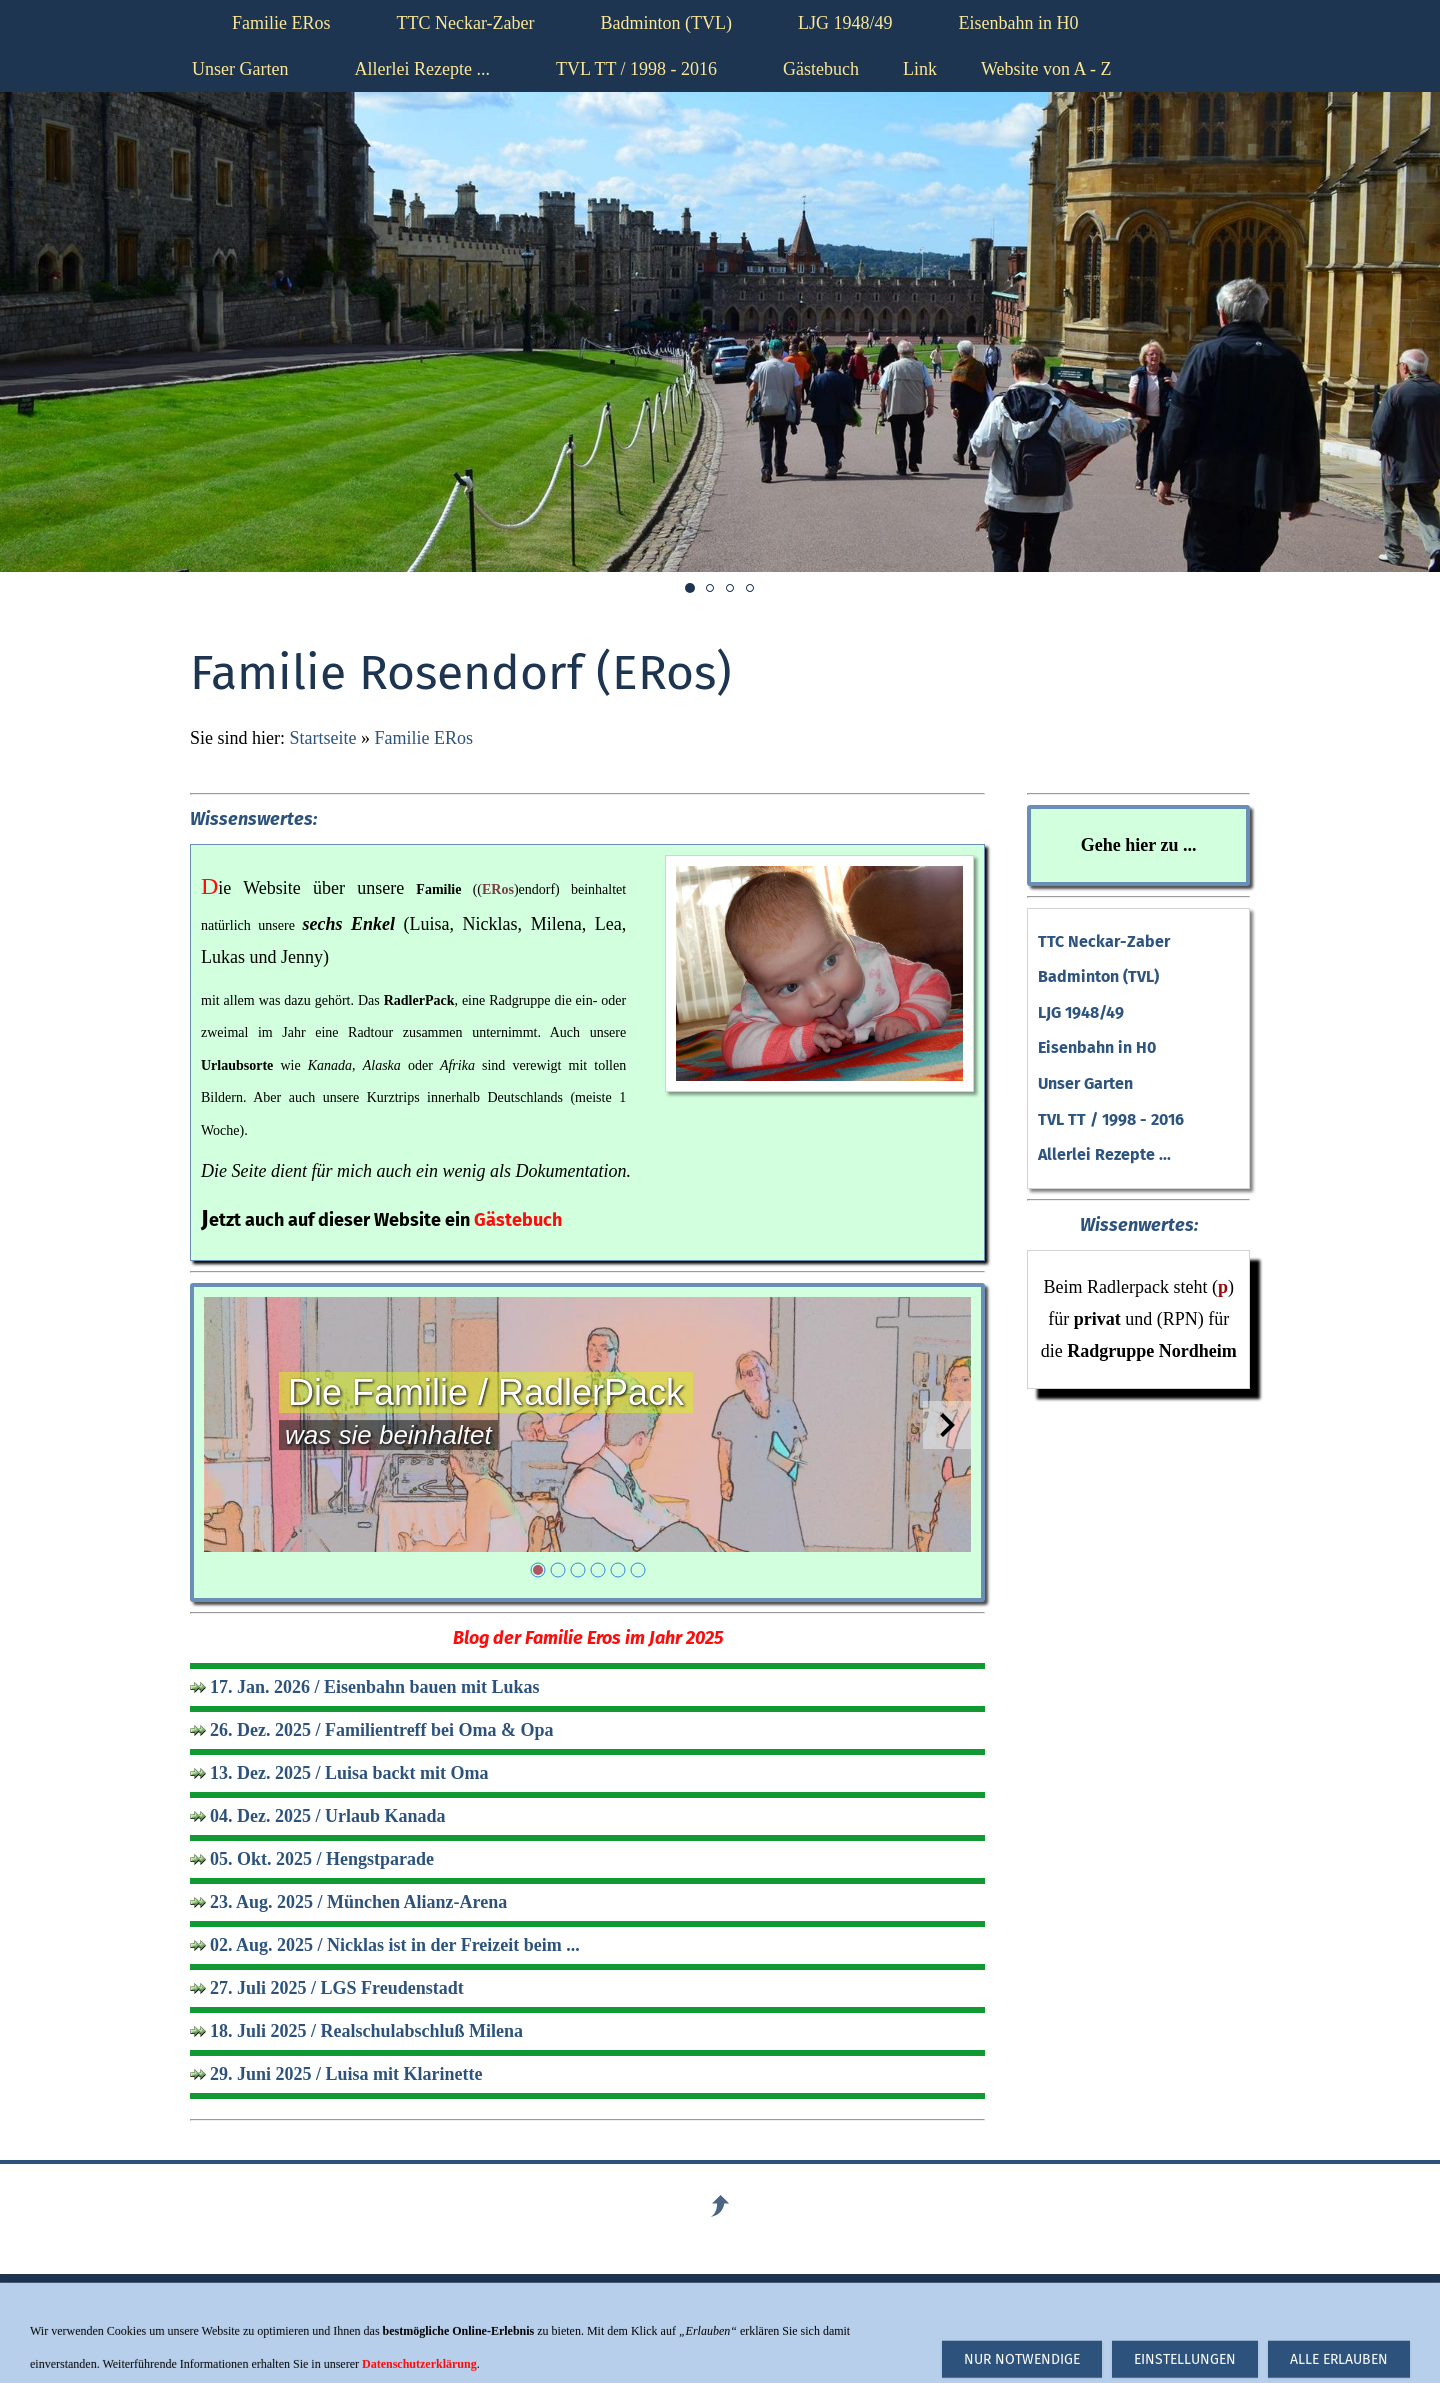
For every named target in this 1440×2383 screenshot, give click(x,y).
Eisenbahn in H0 (1097, 1047)
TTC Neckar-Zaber (1104, 941)
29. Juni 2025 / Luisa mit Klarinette (346, 2074)
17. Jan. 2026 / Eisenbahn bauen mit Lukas (375, 1687)
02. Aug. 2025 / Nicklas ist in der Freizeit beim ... (395, 1945)
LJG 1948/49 (1081, 1012)
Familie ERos (423, 738)
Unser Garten (1085, 1083)
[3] (578, 1570)
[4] (598, 1570)
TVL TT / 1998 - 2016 (1111, 1119)
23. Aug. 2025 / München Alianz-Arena (358, 1902)
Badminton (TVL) (1098, 976)
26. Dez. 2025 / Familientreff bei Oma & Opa (382, 1730)
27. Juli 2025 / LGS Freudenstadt (337, 1988)
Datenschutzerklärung (799, 2330)
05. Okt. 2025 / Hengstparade (322, 1859)
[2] (558, 1570)
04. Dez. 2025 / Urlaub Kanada (328, 1816)
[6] (638, 1570)
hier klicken (1027, 2330)
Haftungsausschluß (258, 2330)
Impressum (495, 2330)
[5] (618, 1570)
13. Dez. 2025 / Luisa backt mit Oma (349, 1773)
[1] (538, 1570)
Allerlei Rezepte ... (1104, 1154)
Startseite (323, 738)
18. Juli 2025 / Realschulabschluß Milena (366, 2031)
